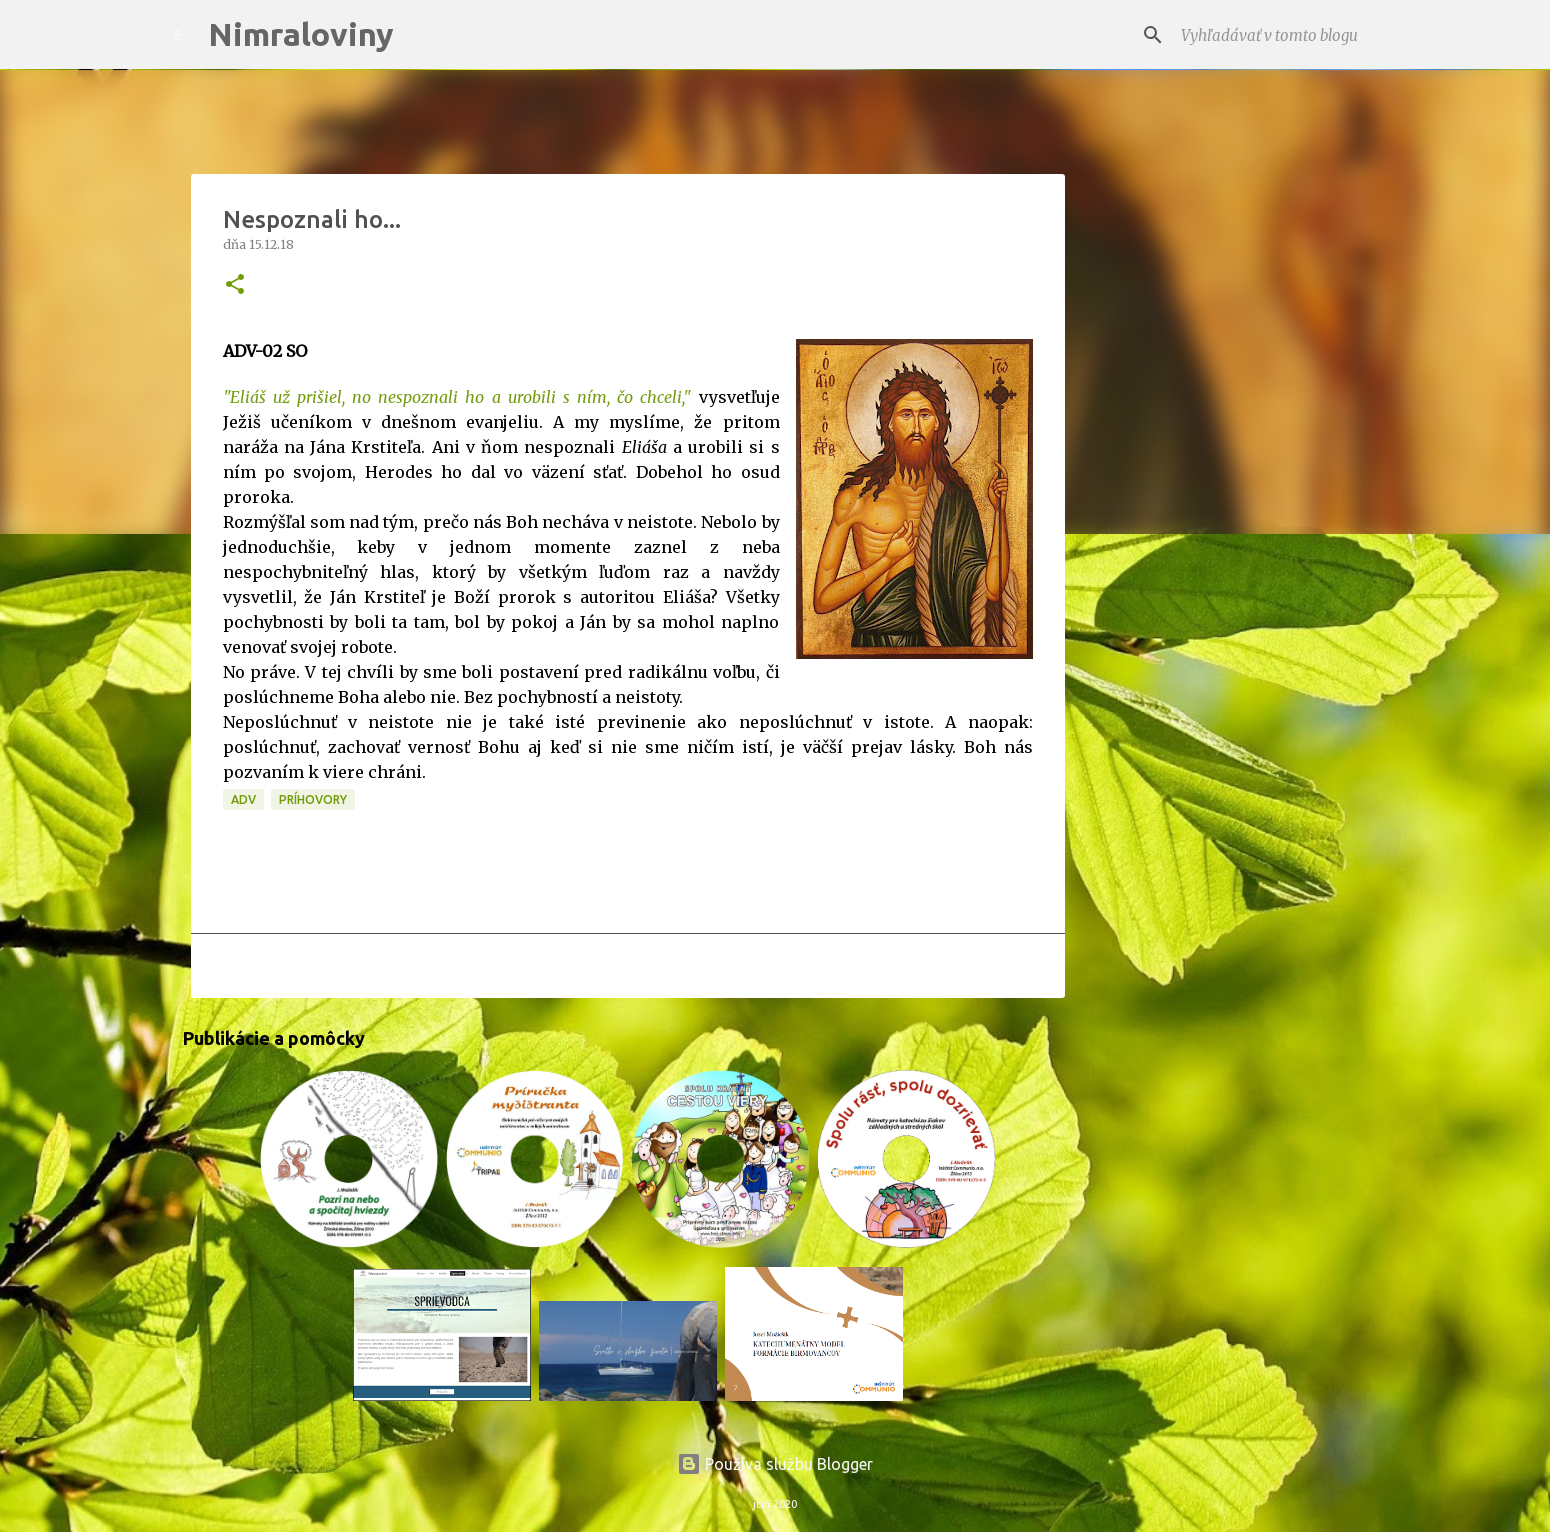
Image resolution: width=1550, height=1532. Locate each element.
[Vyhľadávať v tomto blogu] (1278, 35)
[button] (235, 285)
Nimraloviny (301, 34)
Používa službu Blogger (775, 1464)
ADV (243, 799)
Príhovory (313, 799)
